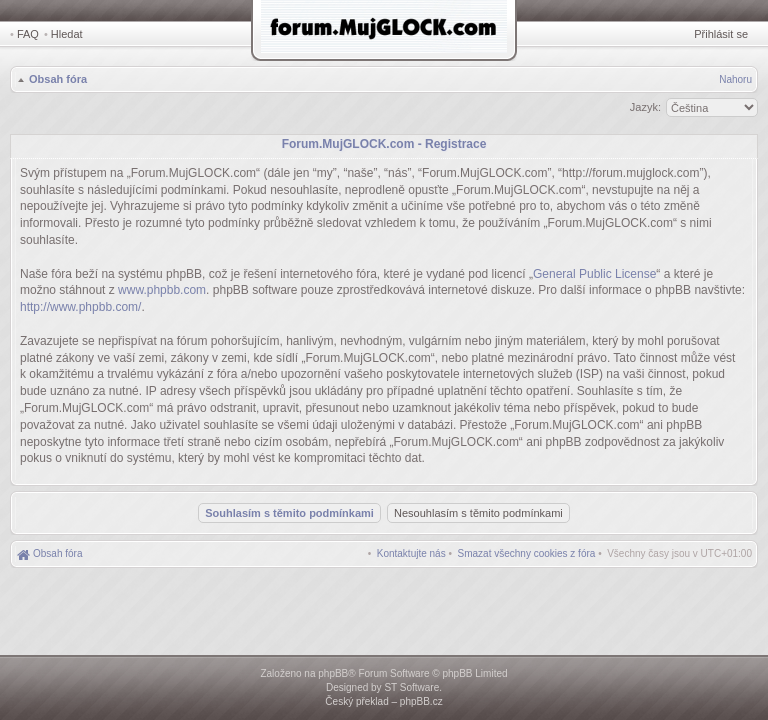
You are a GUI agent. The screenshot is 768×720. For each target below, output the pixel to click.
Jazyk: (645, 107)
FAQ (28, 34)
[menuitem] (527, 553)
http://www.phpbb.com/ (80, 307)
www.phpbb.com (162, 290)
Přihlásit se (721, 34)
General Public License (594, 274)
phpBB (333, 673)
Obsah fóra (58, 79)
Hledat (67, 34)
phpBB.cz (421, 701)
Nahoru (735, 79)
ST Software (411, 687)
